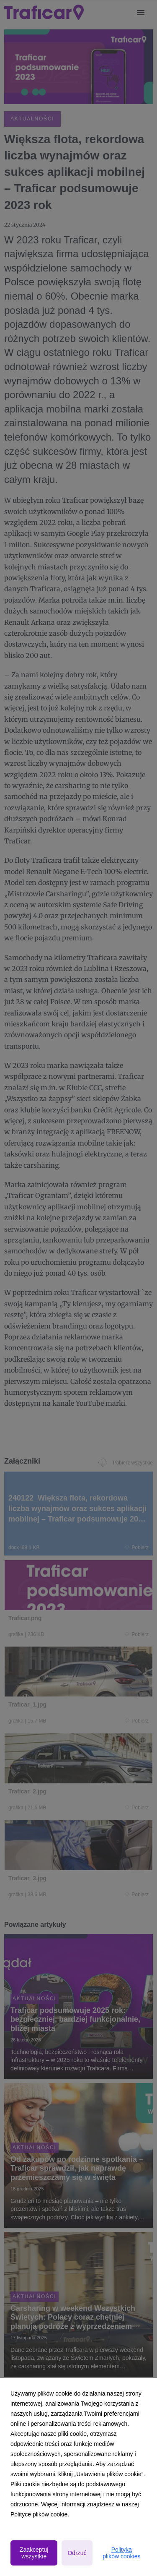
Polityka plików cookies (121, 2553)
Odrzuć (76, 2553)
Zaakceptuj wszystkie (34, 2553)
